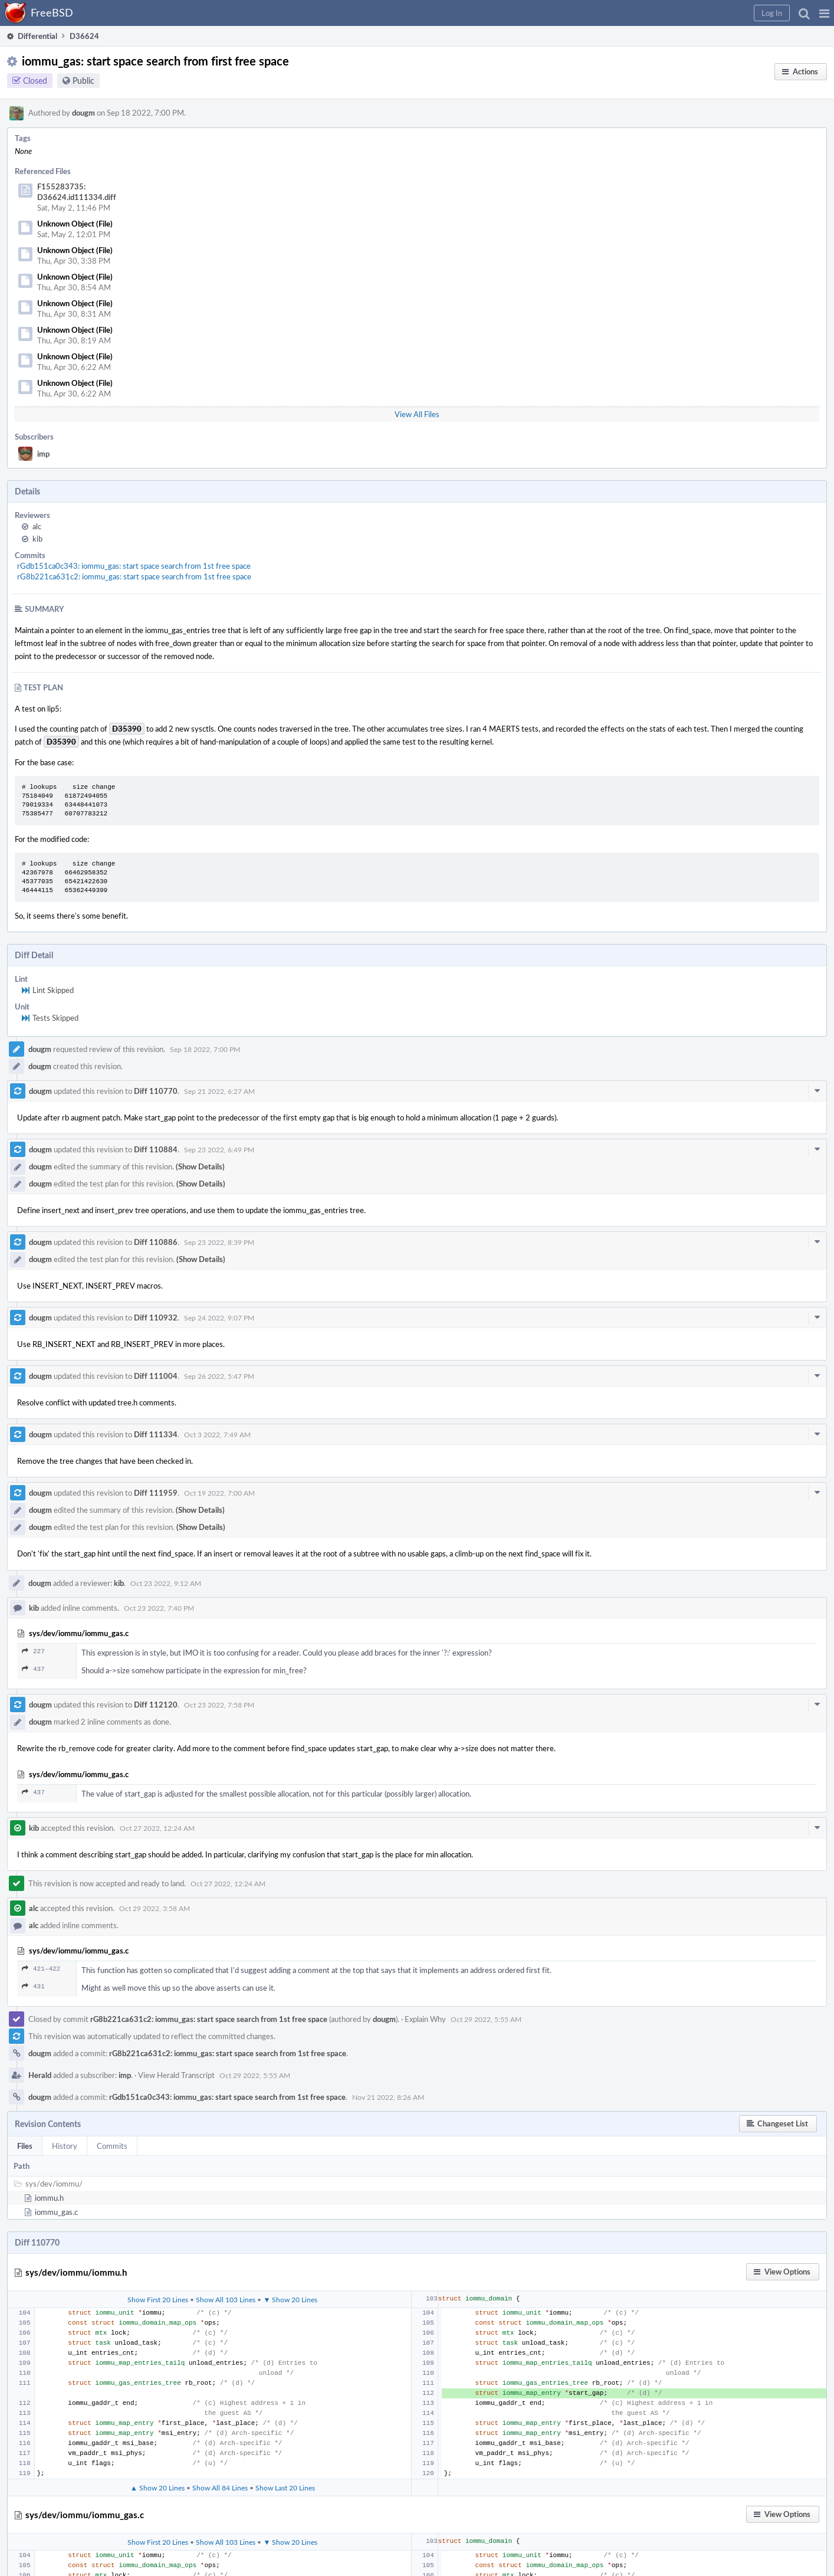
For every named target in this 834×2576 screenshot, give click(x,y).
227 (33, 1651)
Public (83, 80)
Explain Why (425, 2019)
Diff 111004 (156, 1376)
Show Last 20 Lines (285, 2487)
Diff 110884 (156, 1149)
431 (33, 1986)
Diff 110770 (156, 1091)
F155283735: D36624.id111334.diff (76, 191)
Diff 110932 (156, 1317)
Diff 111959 (156, 1492)
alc (36, 526)
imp (43, 453)
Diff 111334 (156, 1434)
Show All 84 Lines (220, 2487)
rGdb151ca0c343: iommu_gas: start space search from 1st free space (134, 566)
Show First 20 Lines (157, 2299)
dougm (83, 112)
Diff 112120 (156, 1704)
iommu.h (49, 2197)
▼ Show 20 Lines (290, 2299)
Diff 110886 (156, 1242)
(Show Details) (200, 1166)
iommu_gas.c (56, 2212)
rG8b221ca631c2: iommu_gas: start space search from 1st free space (134, 576)
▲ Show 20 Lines (157, 2487)
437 (33, 1668)
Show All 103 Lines (225, 2299)
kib (37, 538)
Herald (39, 2075)
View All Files (417, 414)
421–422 (41, 1968)
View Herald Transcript (176, 2075)
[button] (824, 13)
